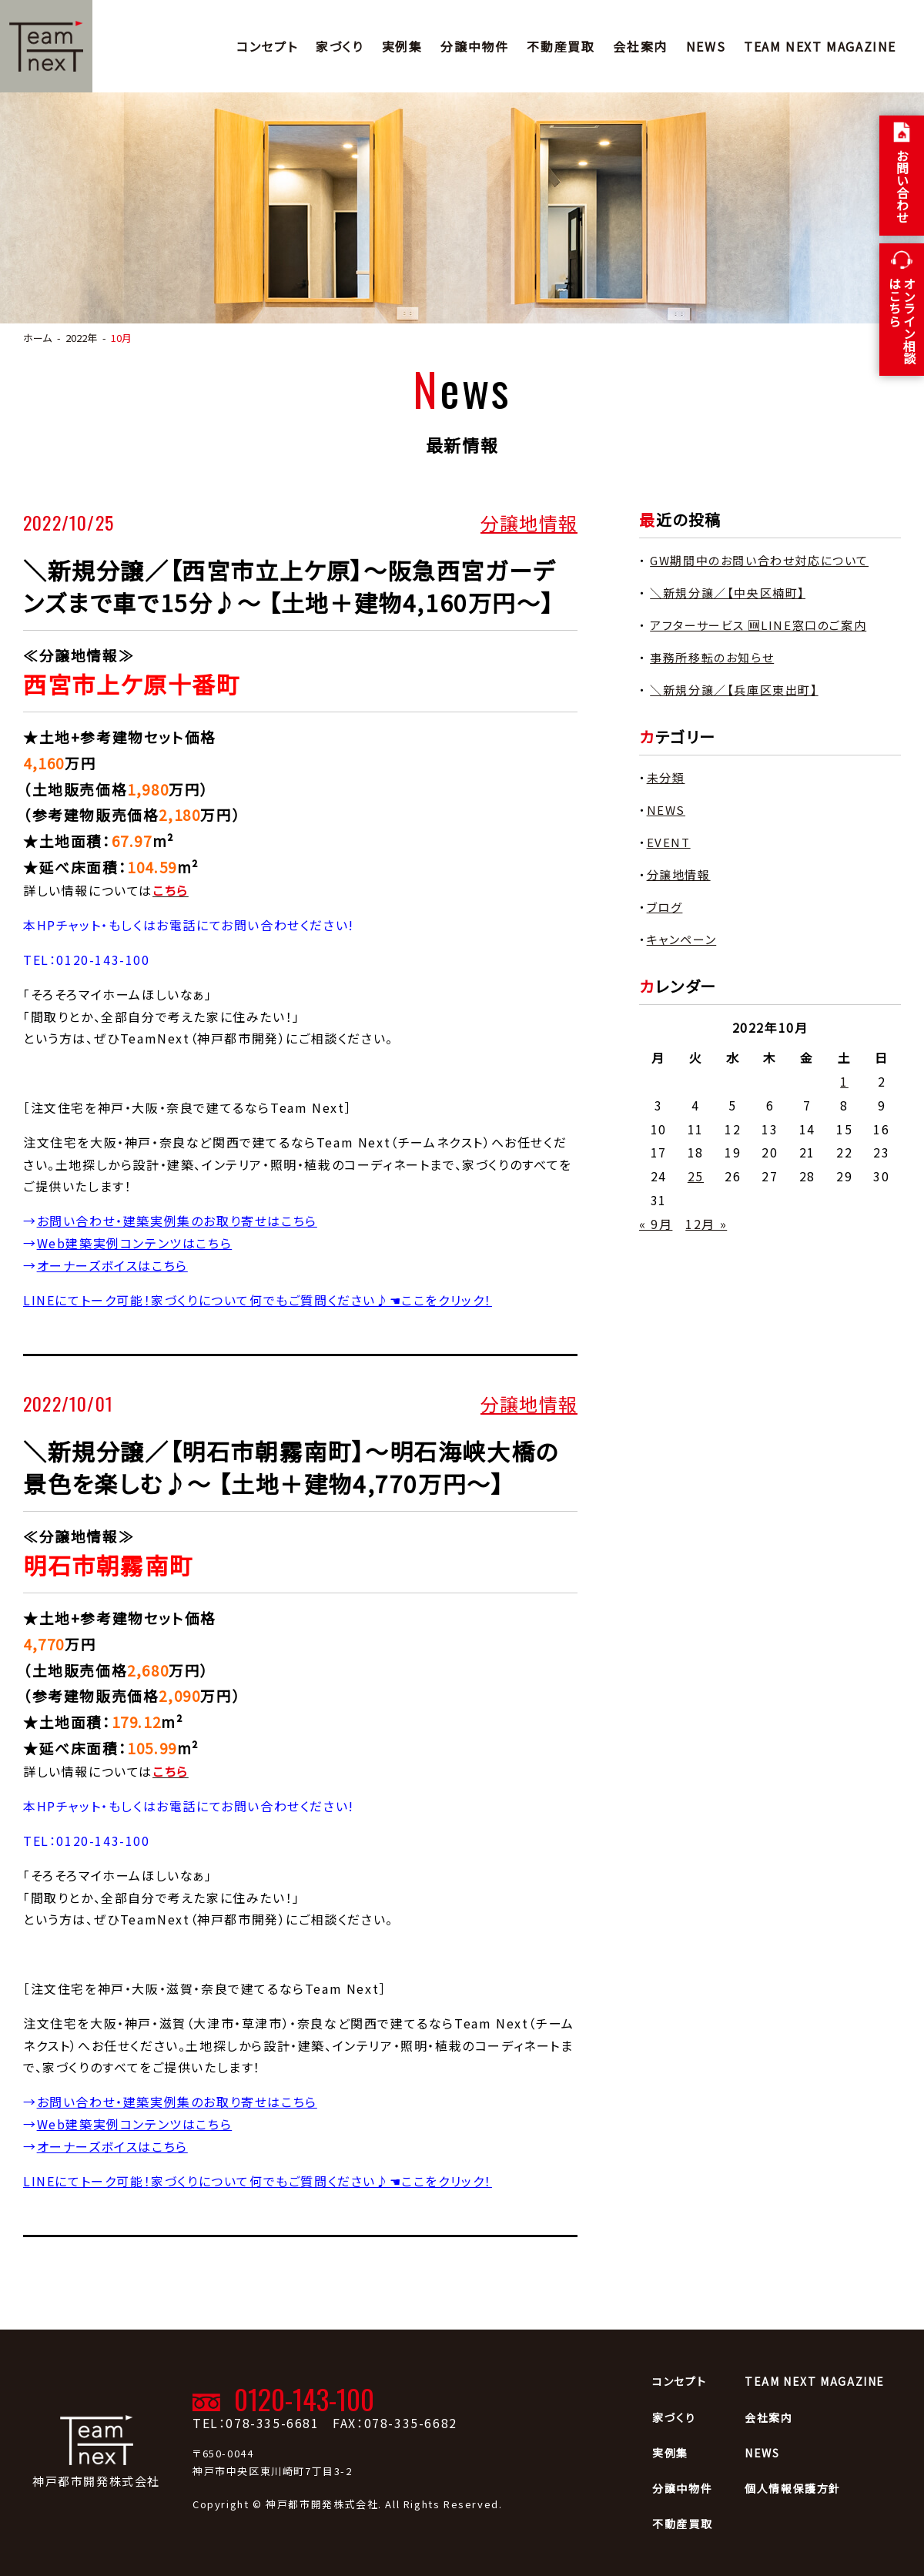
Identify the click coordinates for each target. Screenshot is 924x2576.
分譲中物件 (474, 46)
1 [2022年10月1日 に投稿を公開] (844, 1081)
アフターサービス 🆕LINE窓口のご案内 (758, 625)
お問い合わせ (902, 186)
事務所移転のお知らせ (712, 657)
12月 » (706, 1223)
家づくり (339, 46)
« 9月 (655, 1223)
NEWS (705, 46)
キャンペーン (682, 939)
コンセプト (266, 46)
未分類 (666, 777)
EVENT (669, 842)
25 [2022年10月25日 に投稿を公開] (696, 1176)
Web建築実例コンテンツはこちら (135, 1243)
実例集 (402, 46)
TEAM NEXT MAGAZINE (820, 46)
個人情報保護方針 (793, 2488)
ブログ (665, 907)
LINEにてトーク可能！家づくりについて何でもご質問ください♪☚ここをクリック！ (257, 1300)
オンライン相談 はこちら (902, 320)
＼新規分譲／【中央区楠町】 (727, 593)
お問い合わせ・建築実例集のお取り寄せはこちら (177, 1220)
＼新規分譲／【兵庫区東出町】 (734, 690)
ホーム (37, 337)
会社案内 (640, 46)
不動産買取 (560, 46)
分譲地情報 (529, 522)
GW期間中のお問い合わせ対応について (759, 560)
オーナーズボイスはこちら (112, 1265)
